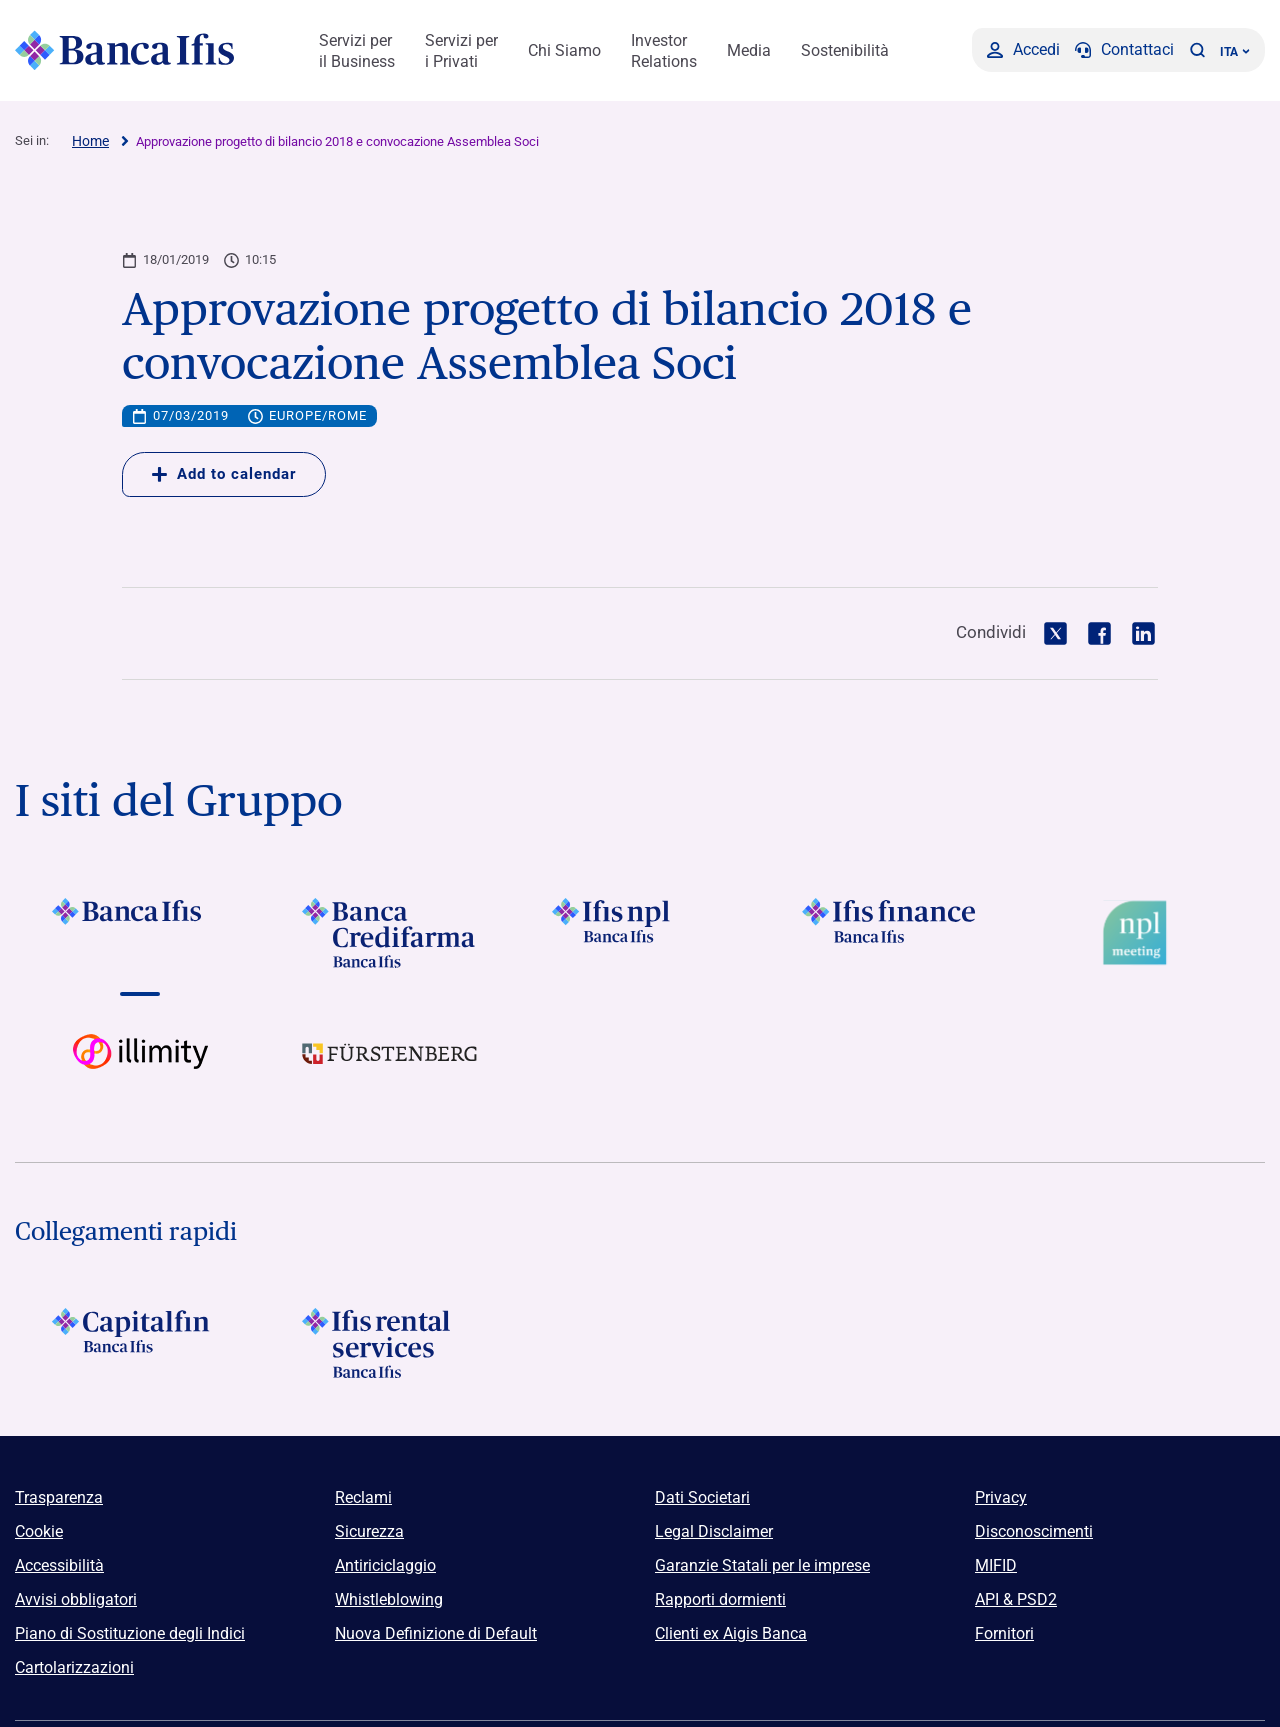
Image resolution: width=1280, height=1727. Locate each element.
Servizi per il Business (357, 51)
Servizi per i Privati (461, 51)
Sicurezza (369, 1531)
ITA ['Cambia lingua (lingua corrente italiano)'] (1235, 52)
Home (90, 141)
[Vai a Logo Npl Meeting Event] (1140, 933)
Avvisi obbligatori (76, 1599)
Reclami (363, 1497)
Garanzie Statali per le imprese (762, 1565)
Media (749, 50)
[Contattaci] (1124, 50)
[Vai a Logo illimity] (140, 1069)
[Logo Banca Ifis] (125, 50)
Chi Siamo (564, 50)
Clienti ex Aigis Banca (731, 1633)
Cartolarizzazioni (74, 1667)
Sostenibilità (845, 50)
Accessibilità (59, 1565)
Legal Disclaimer (714, 1531)
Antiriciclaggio (385, 1565)
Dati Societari (702, 1497)
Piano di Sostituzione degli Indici (130, 1633)
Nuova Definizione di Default (436, 1633)
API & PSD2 (1016, 1599)
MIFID (996, 1565)
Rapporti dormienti (720, 1599)
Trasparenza (59, 1497)
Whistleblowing (389, 1599)
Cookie (39, 1531)
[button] (1197, 50)
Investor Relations (664, 51)
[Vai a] (140, 933)
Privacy (1001, 1497)
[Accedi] (1023, 50)
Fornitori (1004, 1633)
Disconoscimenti (1034, 1531)
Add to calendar (224, 474)
